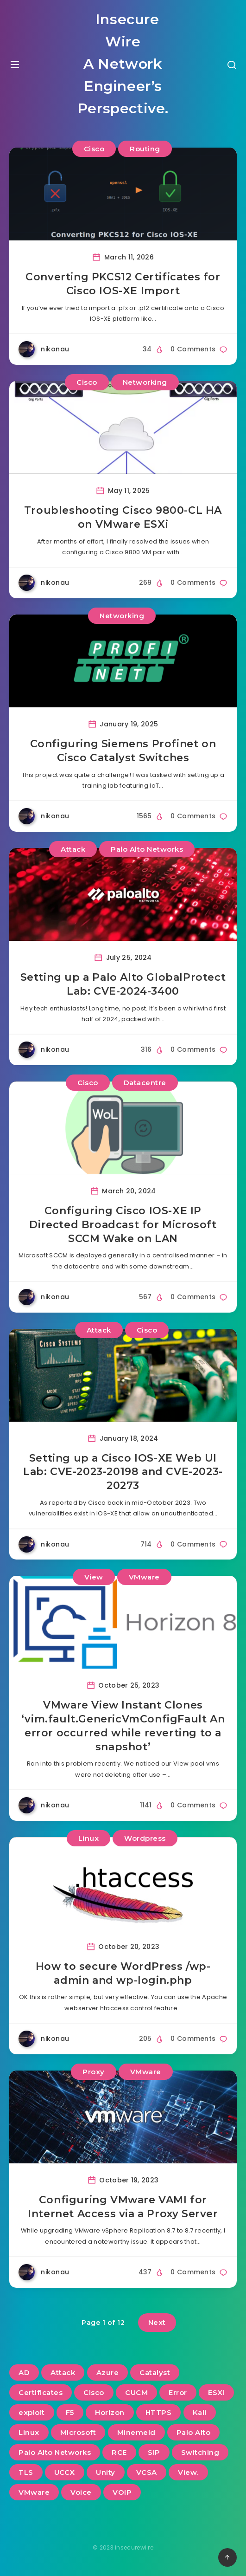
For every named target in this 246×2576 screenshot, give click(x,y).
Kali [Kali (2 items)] (200, 2412)
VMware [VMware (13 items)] (34, 2492)
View (93, 1577)
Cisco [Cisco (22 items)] (93, 2392)
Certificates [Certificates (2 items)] (41, 2392)
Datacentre (145, 1082)
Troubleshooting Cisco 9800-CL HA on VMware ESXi (123, 517)
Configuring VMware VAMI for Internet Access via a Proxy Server (123, 2207)
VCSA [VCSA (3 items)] (146, 2472)
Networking (145, 382)
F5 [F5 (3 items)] (70, 2412)
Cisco (94, 148)
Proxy (93, 2071)
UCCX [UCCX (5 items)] (64, 2472)
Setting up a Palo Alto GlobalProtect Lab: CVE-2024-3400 (123, 984)
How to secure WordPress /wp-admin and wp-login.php (123, 1973)
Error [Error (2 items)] (178, 2392)
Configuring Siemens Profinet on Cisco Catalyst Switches (123, 751)
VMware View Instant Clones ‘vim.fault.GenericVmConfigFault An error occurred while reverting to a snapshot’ (123, 1726)
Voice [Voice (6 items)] (81, 2492)
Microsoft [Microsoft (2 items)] (78, 2432)
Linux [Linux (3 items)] (29, 2432)
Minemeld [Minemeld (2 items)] (136, 2432)
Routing (145, 148)
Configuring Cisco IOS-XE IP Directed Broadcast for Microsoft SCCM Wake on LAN (122, 1224)
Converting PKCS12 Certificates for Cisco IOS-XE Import (122, 284)
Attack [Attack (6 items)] (62, 2372)
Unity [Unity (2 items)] (105, 2472)
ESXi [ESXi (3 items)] (216, 2392)
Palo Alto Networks (147, 849)
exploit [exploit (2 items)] (32, 2412)
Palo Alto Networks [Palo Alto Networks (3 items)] (55, 2452)
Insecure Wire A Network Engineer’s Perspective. (123, 64)
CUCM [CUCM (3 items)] (136, 2392)
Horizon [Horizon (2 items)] (110, 2412)
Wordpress (145, 1838)
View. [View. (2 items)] (188, 2472)
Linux (88, 1838)
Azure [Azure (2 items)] (107, 2372)
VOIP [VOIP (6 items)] (122, 2492)
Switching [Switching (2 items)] (200, 2452)
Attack (73, 849)
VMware (144, 1577)
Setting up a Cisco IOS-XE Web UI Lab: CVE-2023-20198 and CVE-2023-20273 (123, 1472)
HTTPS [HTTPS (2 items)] (158, 2412)
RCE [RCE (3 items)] (119, 2452)
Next (157, 2322)
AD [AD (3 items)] (24, 2372)
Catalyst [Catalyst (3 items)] (154, 2372)
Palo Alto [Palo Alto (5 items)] (194, 2432)
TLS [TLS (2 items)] (26, 2472)
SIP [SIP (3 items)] (154, 2452)
